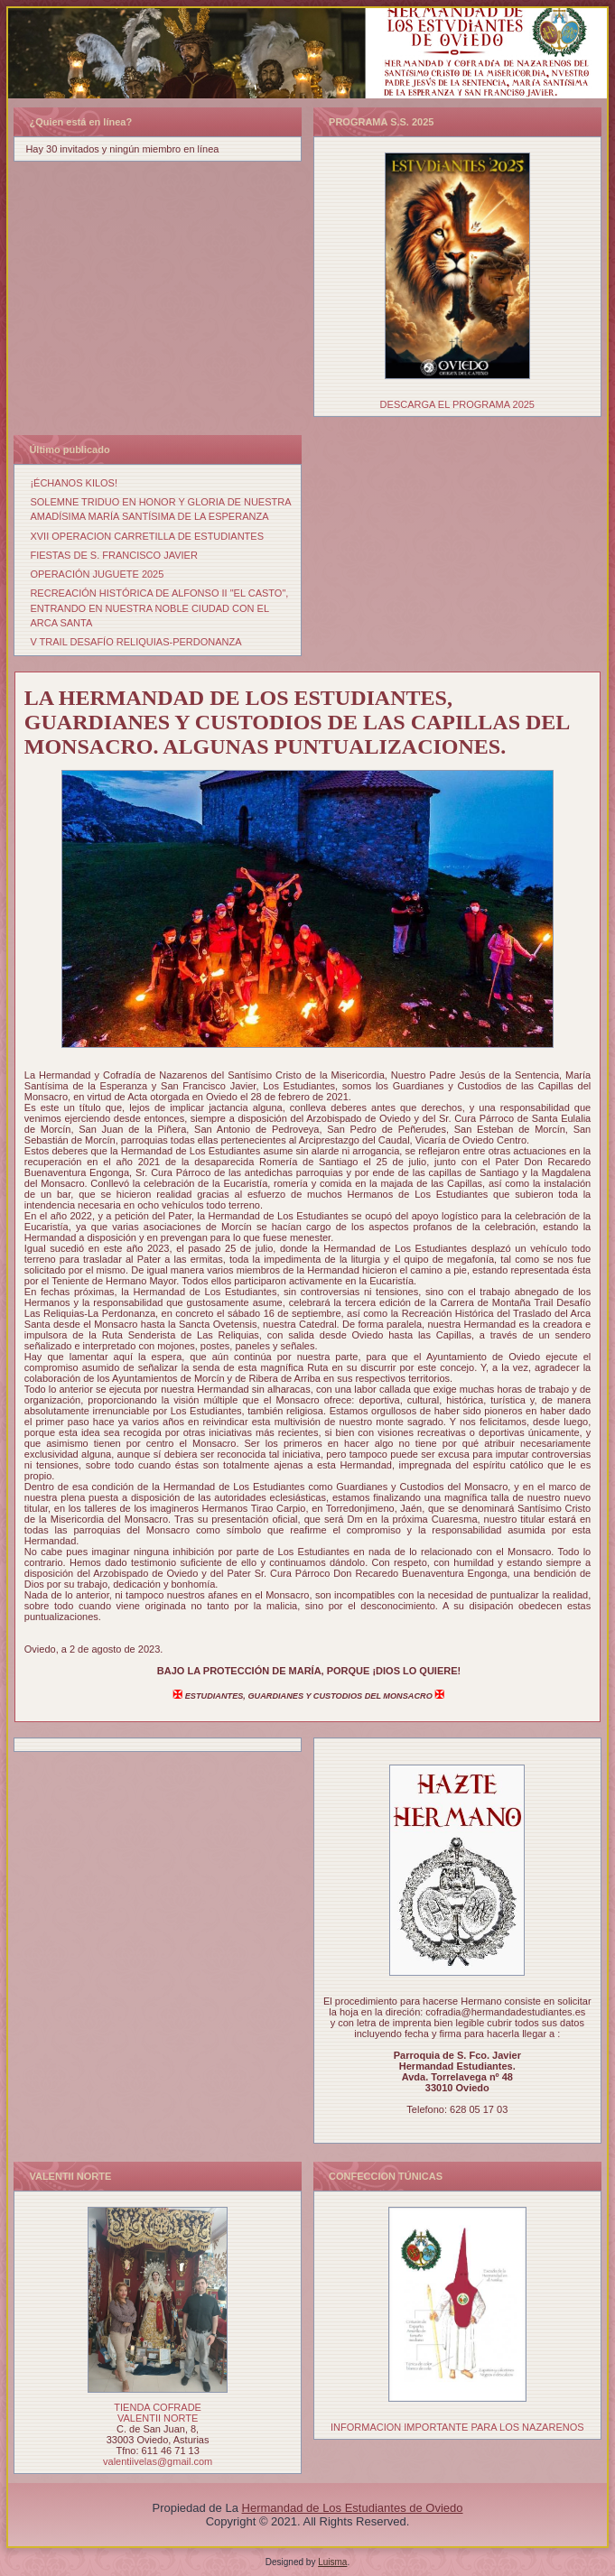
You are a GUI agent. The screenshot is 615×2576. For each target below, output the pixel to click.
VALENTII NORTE (157, 2418)
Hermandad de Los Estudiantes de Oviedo (352, 2508)
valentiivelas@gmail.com (157, 2461)
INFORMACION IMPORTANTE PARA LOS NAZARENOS (457, 2427)
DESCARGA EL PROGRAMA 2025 (457, 404)
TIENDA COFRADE (157, 2407)
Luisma (332, 2562)
